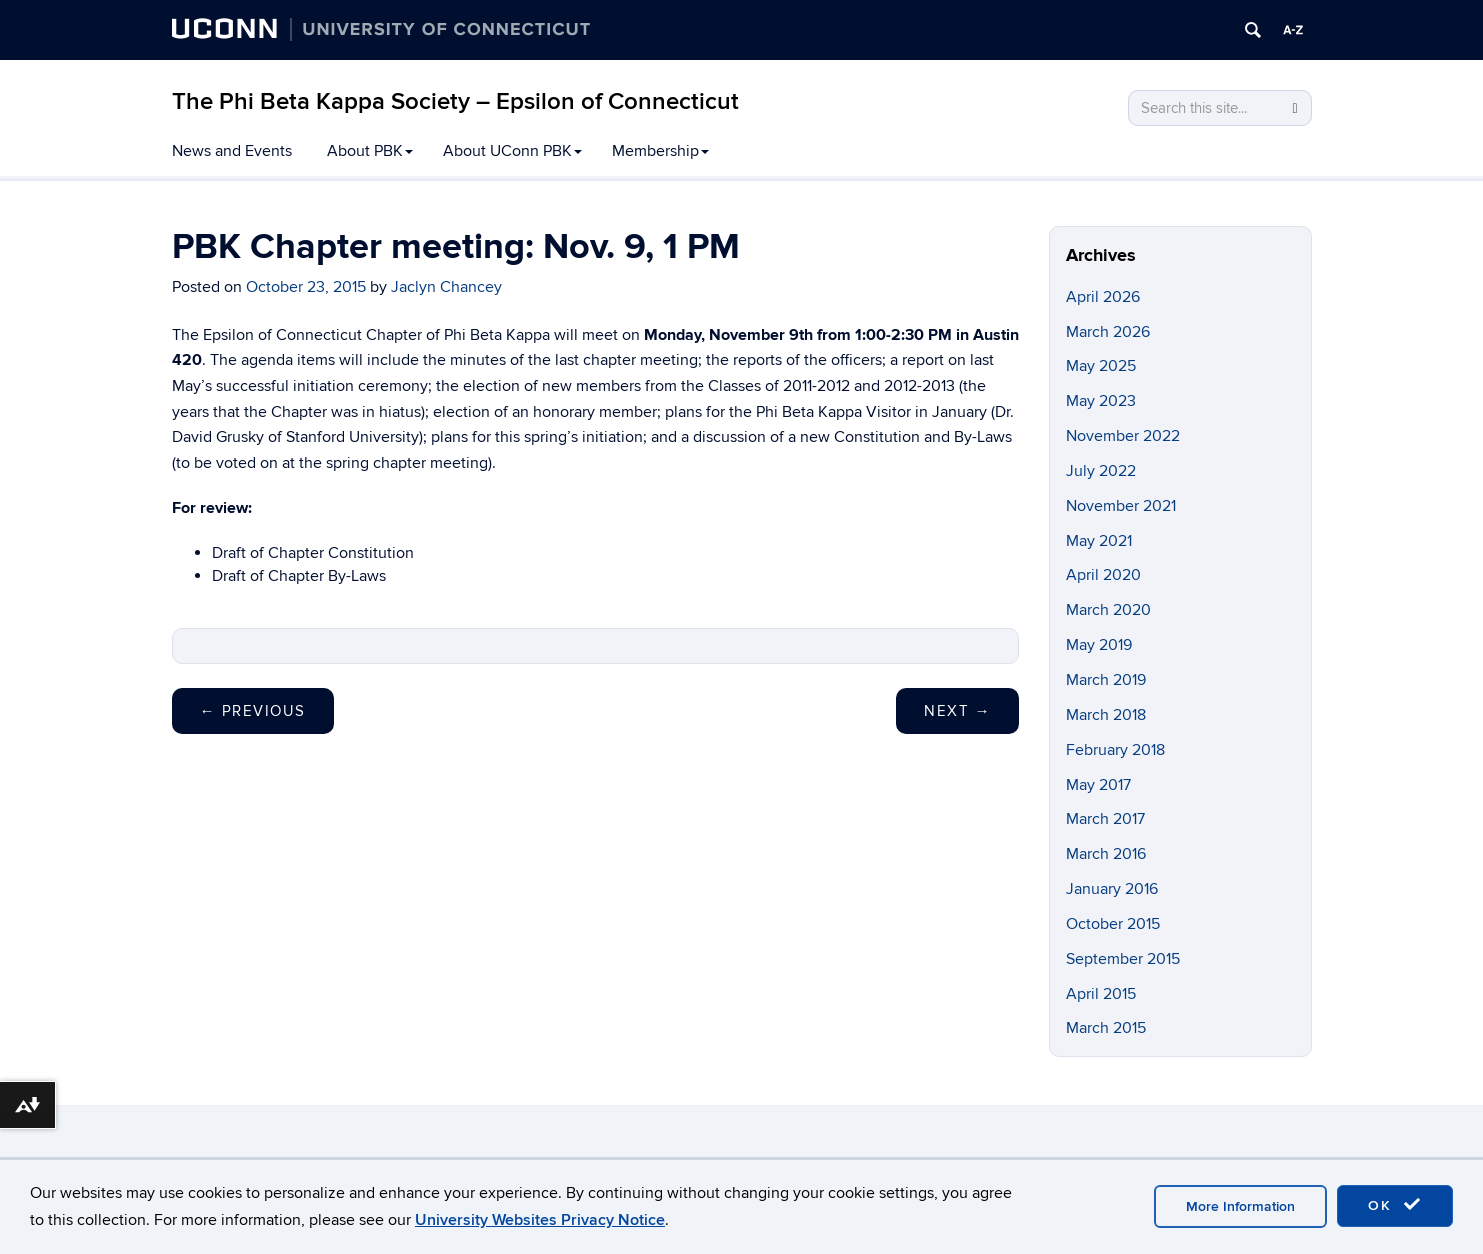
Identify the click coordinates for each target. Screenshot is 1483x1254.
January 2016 (1112, 889)
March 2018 (1106, 715)
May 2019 (1099, 645)
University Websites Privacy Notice (540, 1220)
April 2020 (1103, 575)
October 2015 (1113, 924)
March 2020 (1108, 610)
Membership (660, 151)
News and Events (232, 151)
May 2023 (1101, 401)
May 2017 (1098, 785)
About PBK (370, 151)
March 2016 (1106, 854)
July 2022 (1101, 471)
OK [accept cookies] (1395, 1205)
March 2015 (1106, 1028)
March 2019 (1106, 680)
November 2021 (1121, 506)
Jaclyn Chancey (446, 287)
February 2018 (1115, 750)
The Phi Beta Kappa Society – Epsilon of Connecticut (455, 101)
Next (957, 711)
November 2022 (1123, 436)
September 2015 (1123, 959)
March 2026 (1108, 332)
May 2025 (1101, 366)
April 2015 (1101, 994)
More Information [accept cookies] (1240, 1206)
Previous (253, 711)
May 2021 (1099, 541)
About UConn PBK (512, 151)
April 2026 (1103, 297)
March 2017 (1105, 819)
